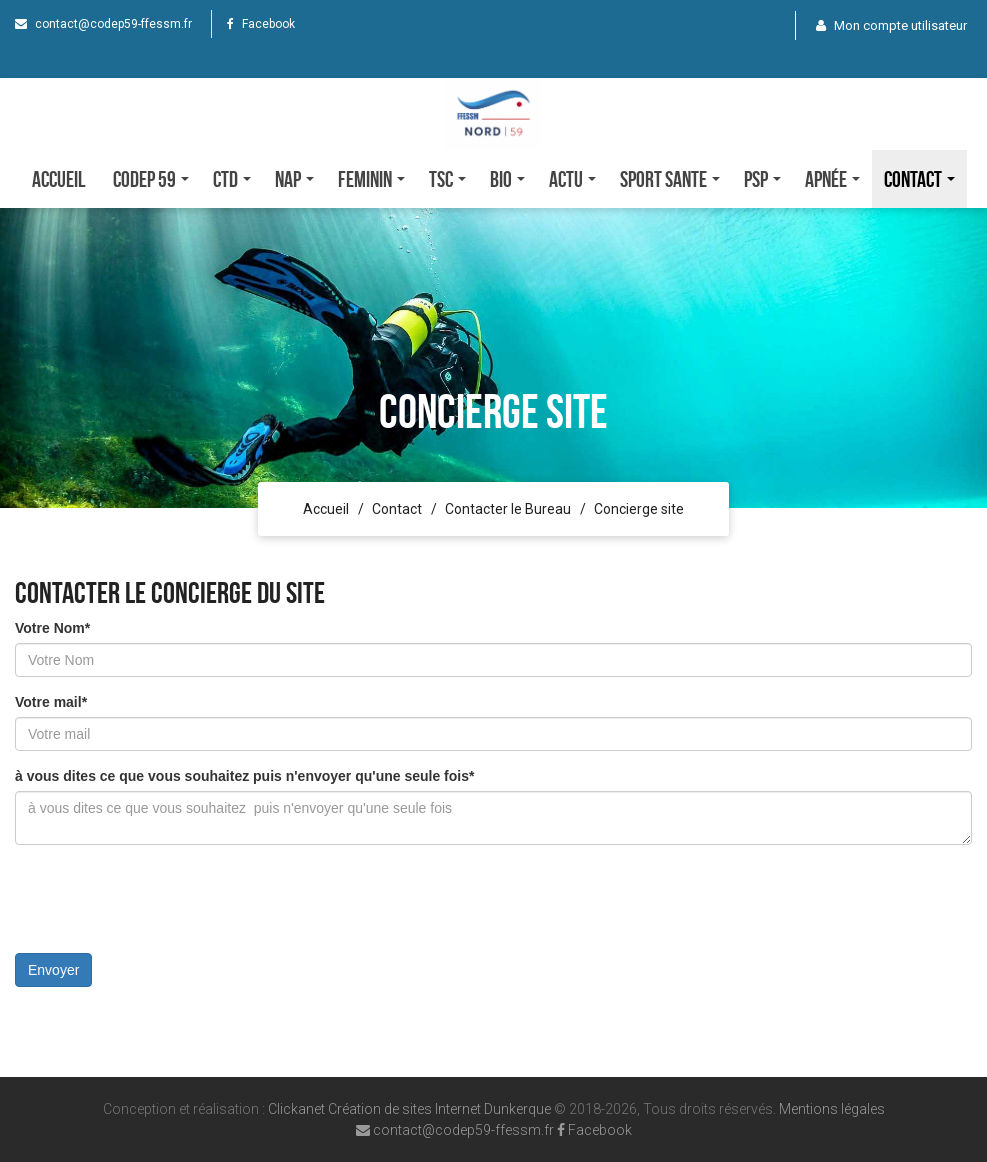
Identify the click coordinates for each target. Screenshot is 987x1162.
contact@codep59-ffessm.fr (103, 24)
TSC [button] (447, 179)
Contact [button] (919, 179)
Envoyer (53, 970)
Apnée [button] (832, 179)
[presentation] (167, 899)
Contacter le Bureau (508, 509)
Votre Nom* (52, 628)
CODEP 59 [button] (151, 179)
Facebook (261, 24)
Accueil (58, 179)
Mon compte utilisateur (891, 25)
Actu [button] (572, 179)
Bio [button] (507, 179)
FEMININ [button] (371, 179)
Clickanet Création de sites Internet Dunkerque (409, 1109)
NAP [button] (294, 179)
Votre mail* (51, 702)
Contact (397, 509)
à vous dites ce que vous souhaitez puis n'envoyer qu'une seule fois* (244, 776)
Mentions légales (832, 1109)
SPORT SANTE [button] (670, 179)
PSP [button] (762, 179)
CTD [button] (232, 179)
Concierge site (639, 509)
